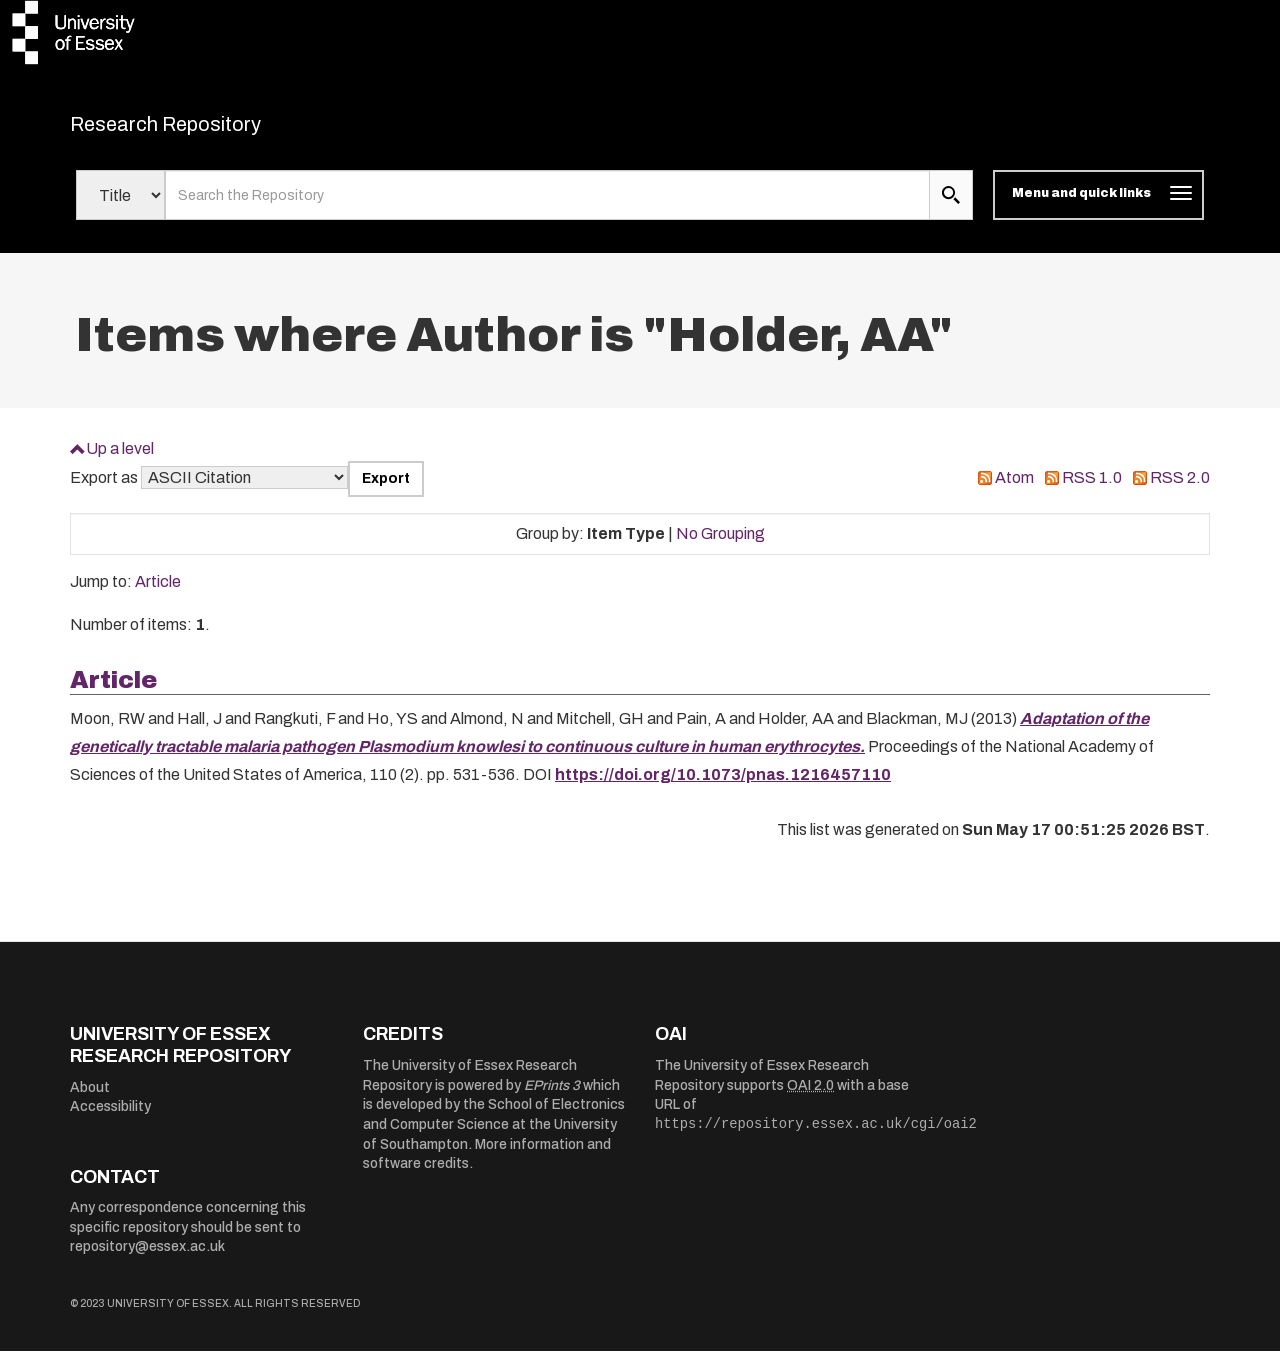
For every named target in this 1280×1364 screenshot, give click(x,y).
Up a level (120, 460)
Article (158, 594)
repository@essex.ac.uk (147, 1259)
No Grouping (720, 545)
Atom (1014, 490)
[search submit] (951, 208)
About (90, 1099)
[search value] (547, 208)
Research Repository (210, 130)
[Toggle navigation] (1098, 208)
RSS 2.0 (1180, 490)
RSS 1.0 (1092, 490)
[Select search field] (120, 208)
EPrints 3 (552, 1097)
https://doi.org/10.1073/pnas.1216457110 (723, 786)
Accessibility (110, 1119)
